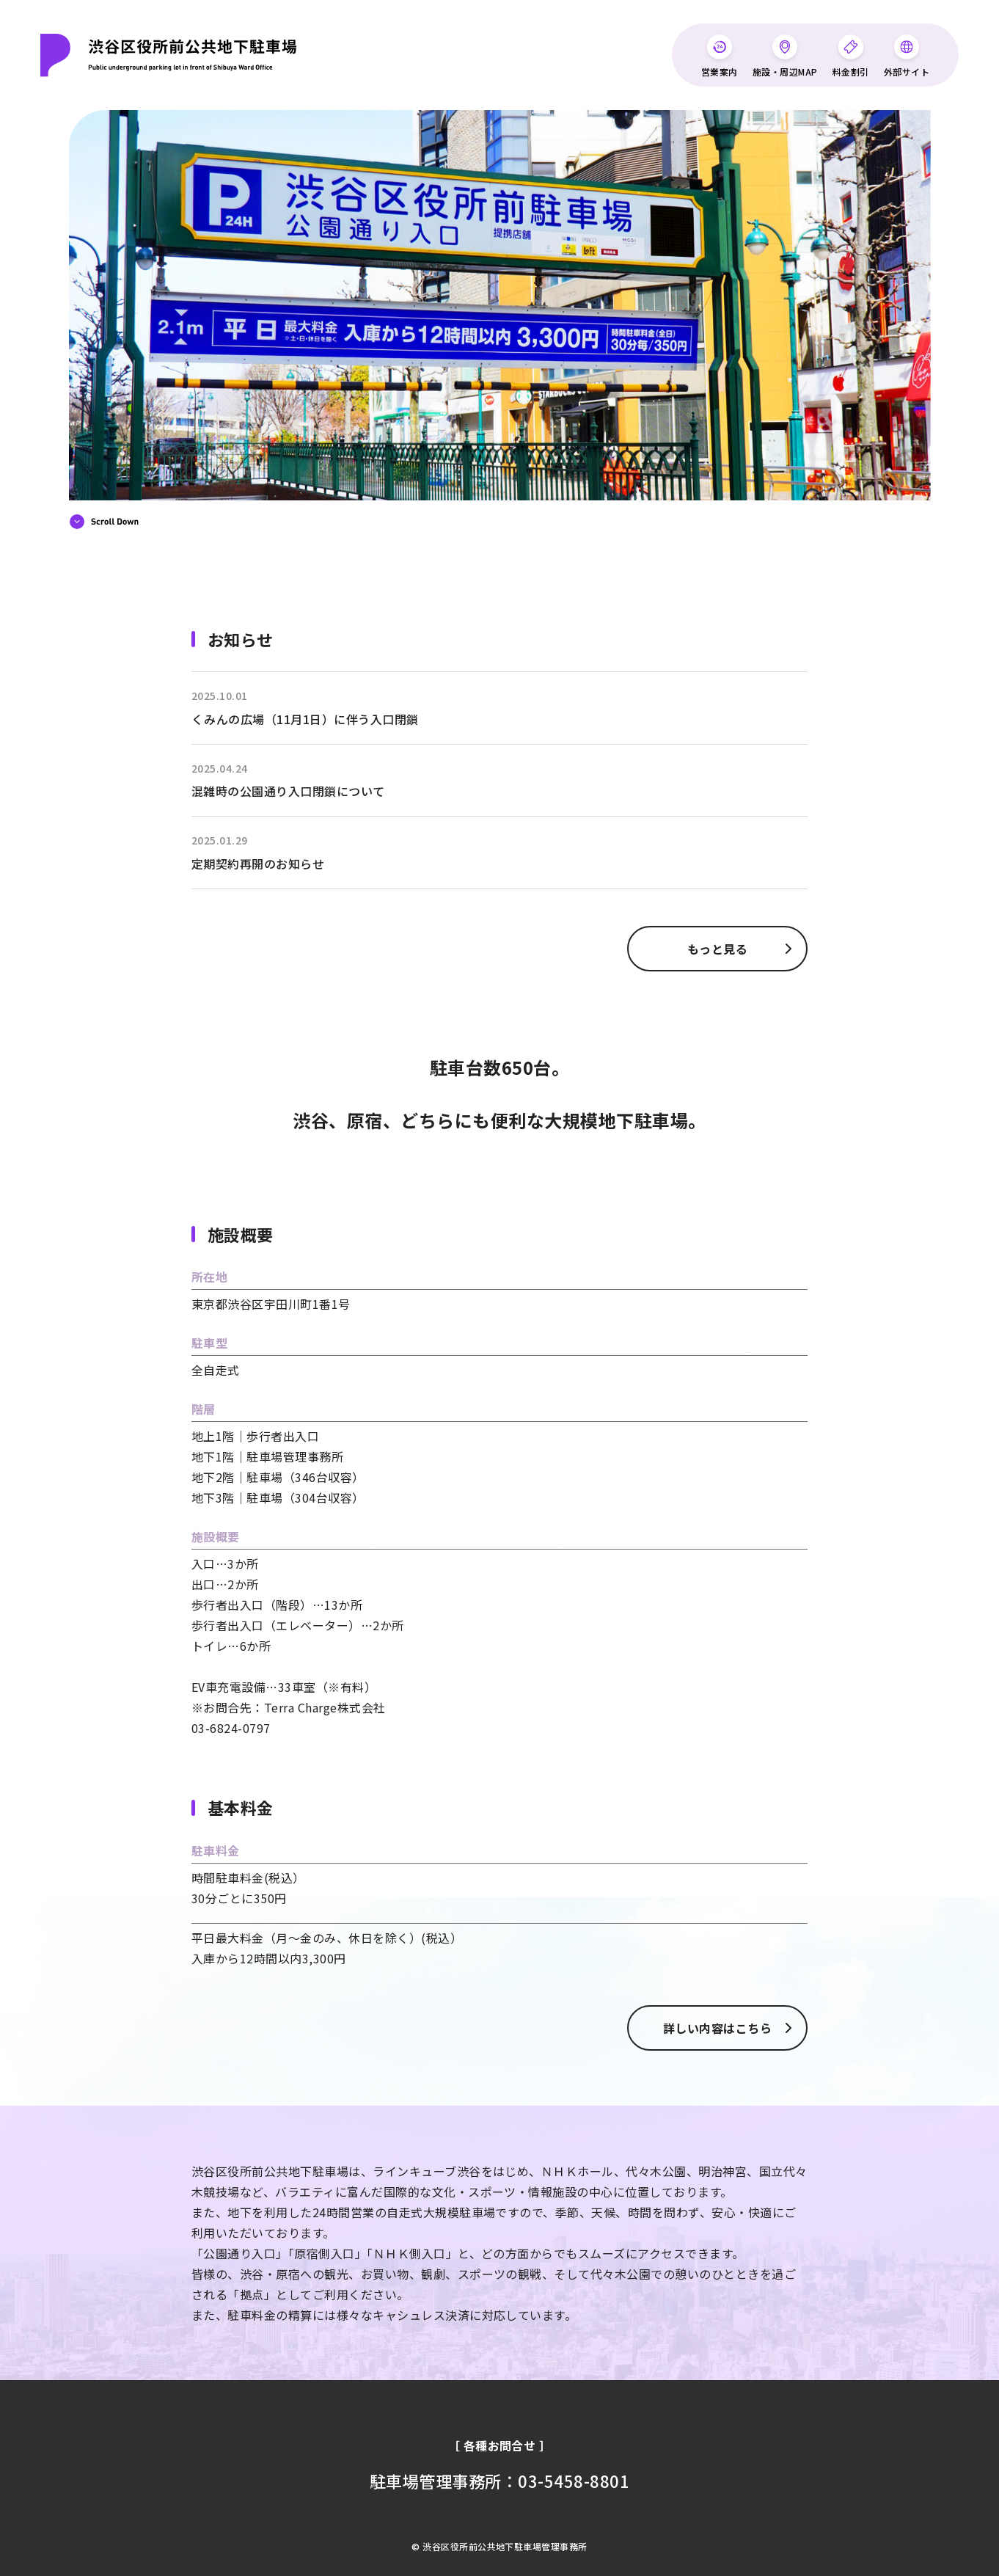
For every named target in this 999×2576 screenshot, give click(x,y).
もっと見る (719, 948)
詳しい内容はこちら (719, 2028)
